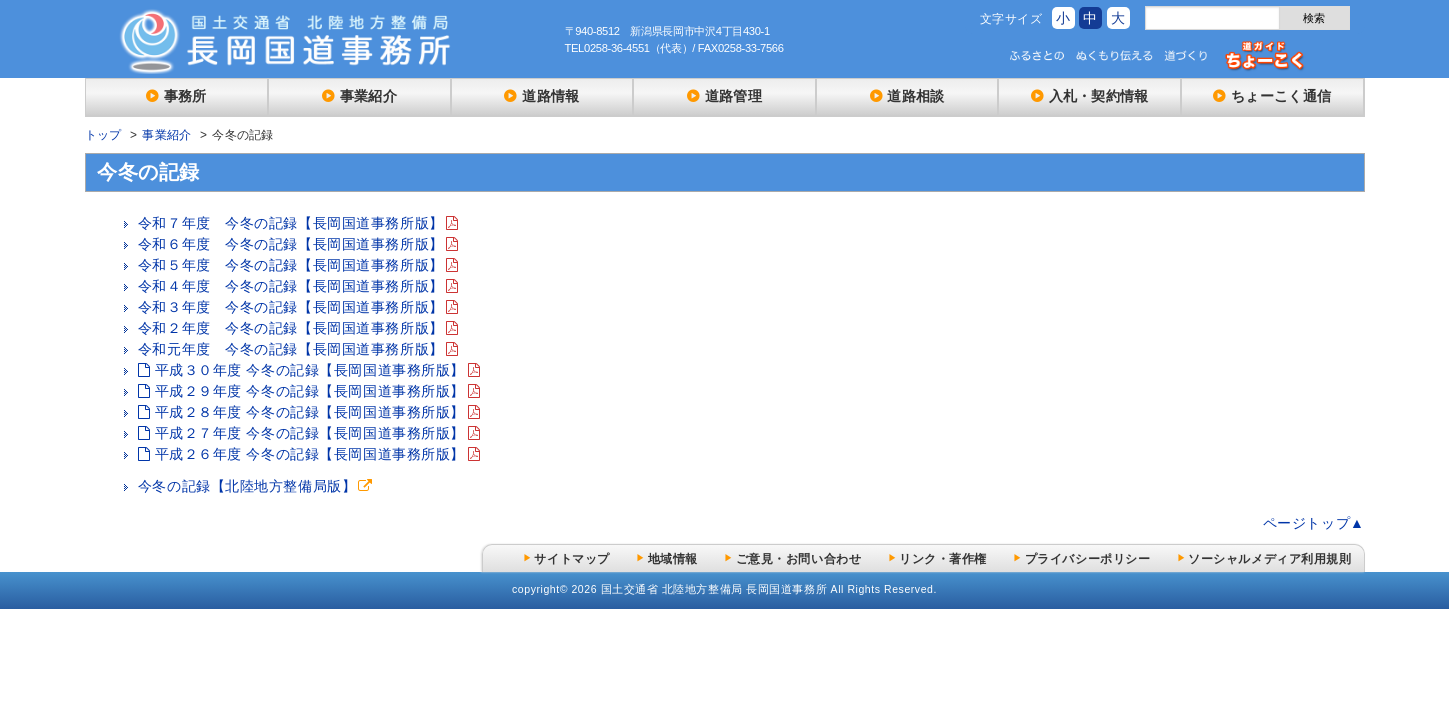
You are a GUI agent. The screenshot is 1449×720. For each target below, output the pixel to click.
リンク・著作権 (943, 558)
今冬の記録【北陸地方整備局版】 (247, 486)
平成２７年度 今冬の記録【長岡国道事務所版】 (310, 433)
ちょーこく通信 (1281, 96)
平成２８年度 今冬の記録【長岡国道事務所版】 (310, 412)
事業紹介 (368, 96)
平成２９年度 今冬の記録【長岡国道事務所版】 (310, 391)
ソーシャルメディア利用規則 (1269, 558)
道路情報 (550, 96)
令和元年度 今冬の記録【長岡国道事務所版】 (291, 349)
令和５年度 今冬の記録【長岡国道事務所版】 (291, 265)
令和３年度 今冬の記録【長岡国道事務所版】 (291, 307)
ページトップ (1306, 523)
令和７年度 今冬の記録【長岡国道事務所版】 (291, 223)
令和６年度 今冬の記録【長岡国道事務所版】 (291, 244)
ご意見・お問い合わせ (799, 558)
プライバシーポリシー (1088, 558)
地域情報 (673, 558)
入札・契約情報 (1099, 96)
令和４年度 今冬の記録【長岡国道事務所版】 (291, 286)
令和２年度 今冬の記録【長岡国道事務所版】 (291, 328)
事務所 (185, 96)
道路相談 (915, 96)
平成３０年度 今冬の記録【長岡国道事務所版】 (310, 370)
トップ (103, 135)
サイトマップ (571, 558)
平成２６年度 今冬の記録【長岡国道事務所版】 (310, 454)
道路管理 (733, 96)
